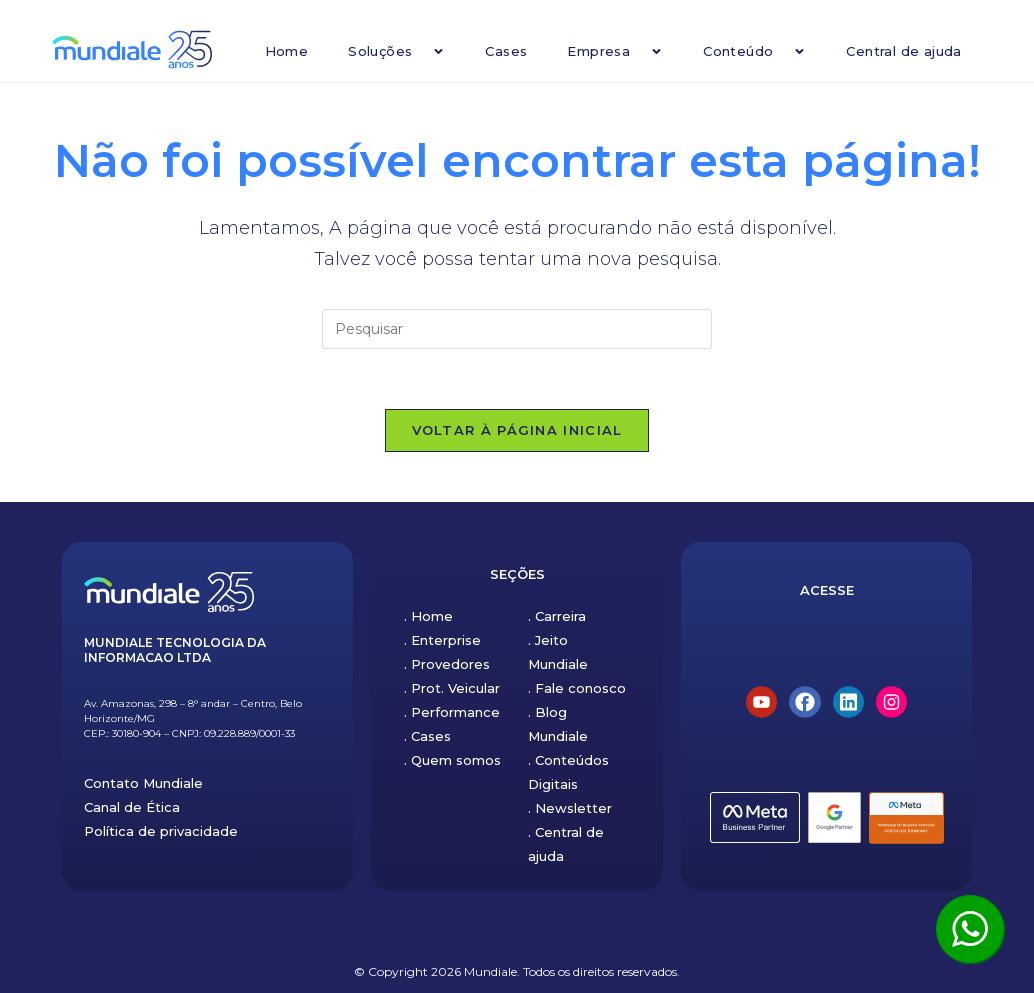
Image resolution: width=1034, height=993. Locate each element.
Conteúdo (754, 51)
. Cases (427, 736)
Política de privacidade (161, 831)
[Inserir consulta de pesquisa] (517, 329)
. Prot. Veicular (452, 688)
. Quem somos (452, 760)
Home (287, 51)
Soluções (396, 51)
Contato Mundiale (143, 783)
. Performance (452, 712)
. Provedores (447, 664)
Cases (506, 51)
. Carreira (557, 616)
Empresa (615, 51)
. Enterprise (442, 640)
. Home (428, 616)
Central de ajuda (903, 51)
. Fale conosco (577, 688)
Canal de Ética (132, 807)
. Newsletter (570, 808)
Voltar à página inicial (517, 430)
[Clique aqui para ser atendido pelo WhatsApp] (970, 929)
